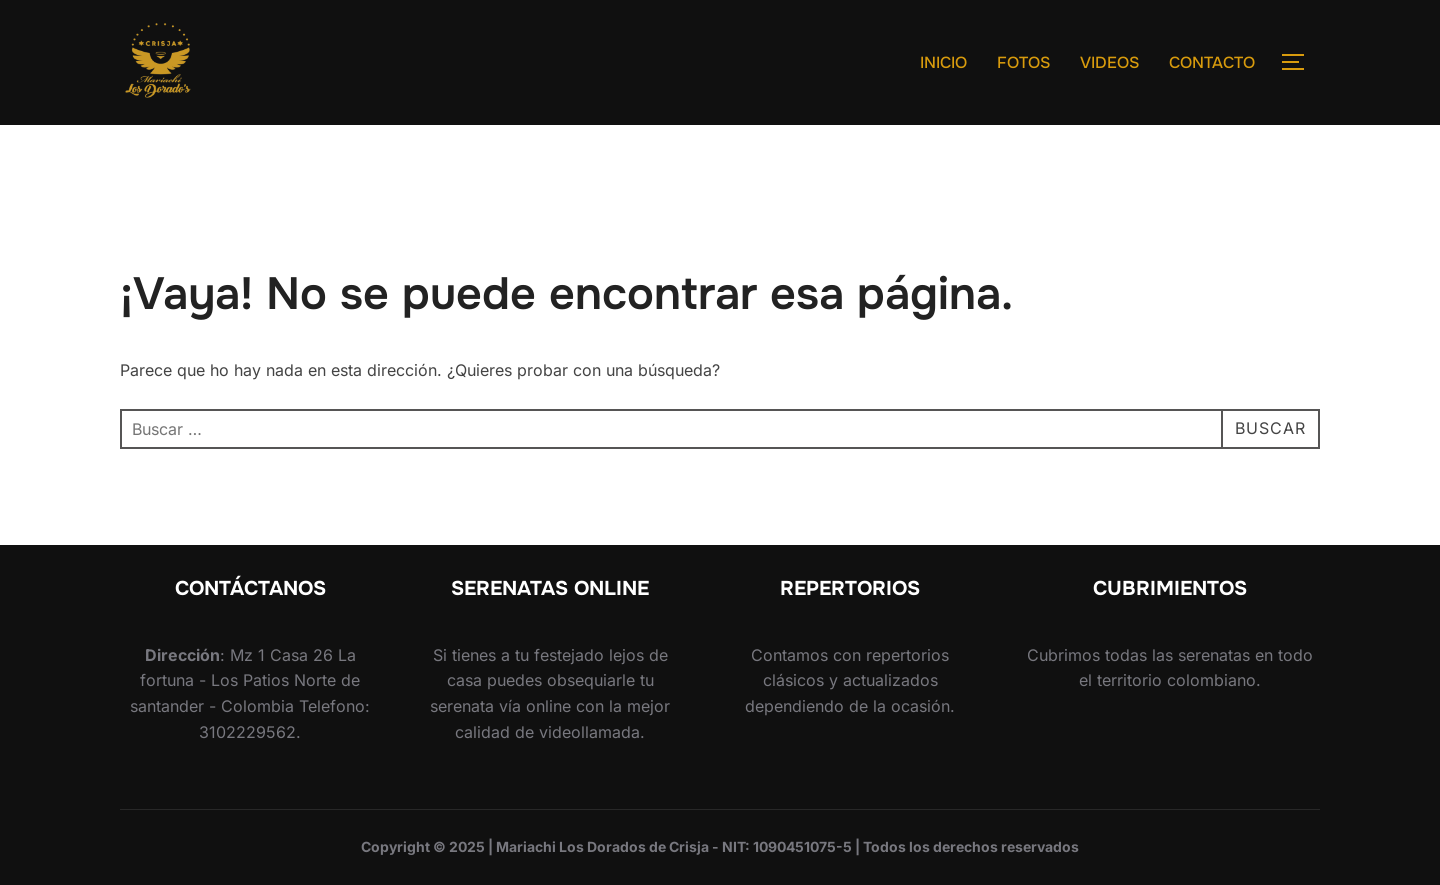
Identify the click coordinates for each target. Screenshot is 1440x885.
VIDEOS (1109, 62)
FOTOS (1023, 62)
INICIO (943, 62)
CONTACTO (1212, 62)
